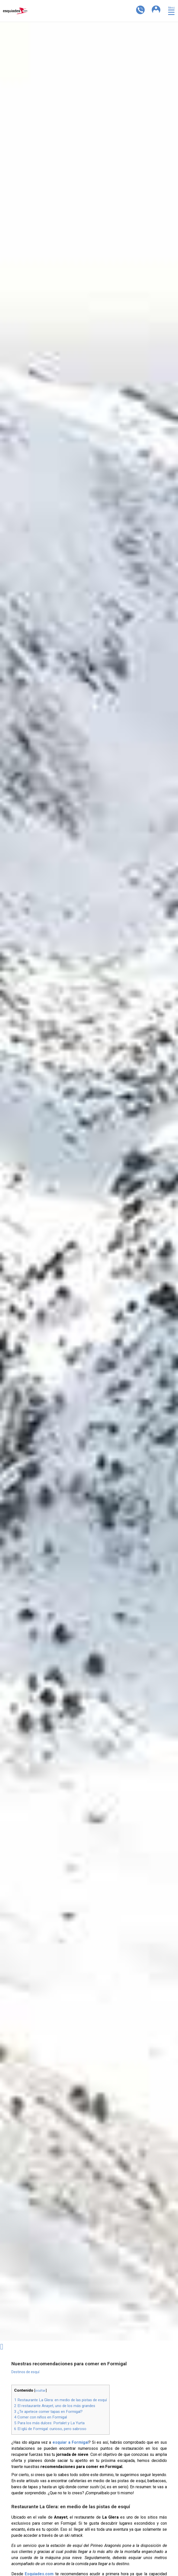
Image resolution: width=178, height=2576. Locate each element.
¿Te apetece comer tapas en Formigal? (48, 2411)
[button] (31, 2347)
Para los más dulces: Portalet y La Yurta (49, 2423)
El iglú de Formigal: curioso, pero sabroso (50, 2429)
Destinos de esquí (25, 2372)
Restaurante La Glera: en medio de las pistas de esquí (60, 2400)
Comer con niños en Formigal (40, 2417)
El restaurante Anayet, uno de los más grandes (54, 2406)
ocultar (40, 2390)
